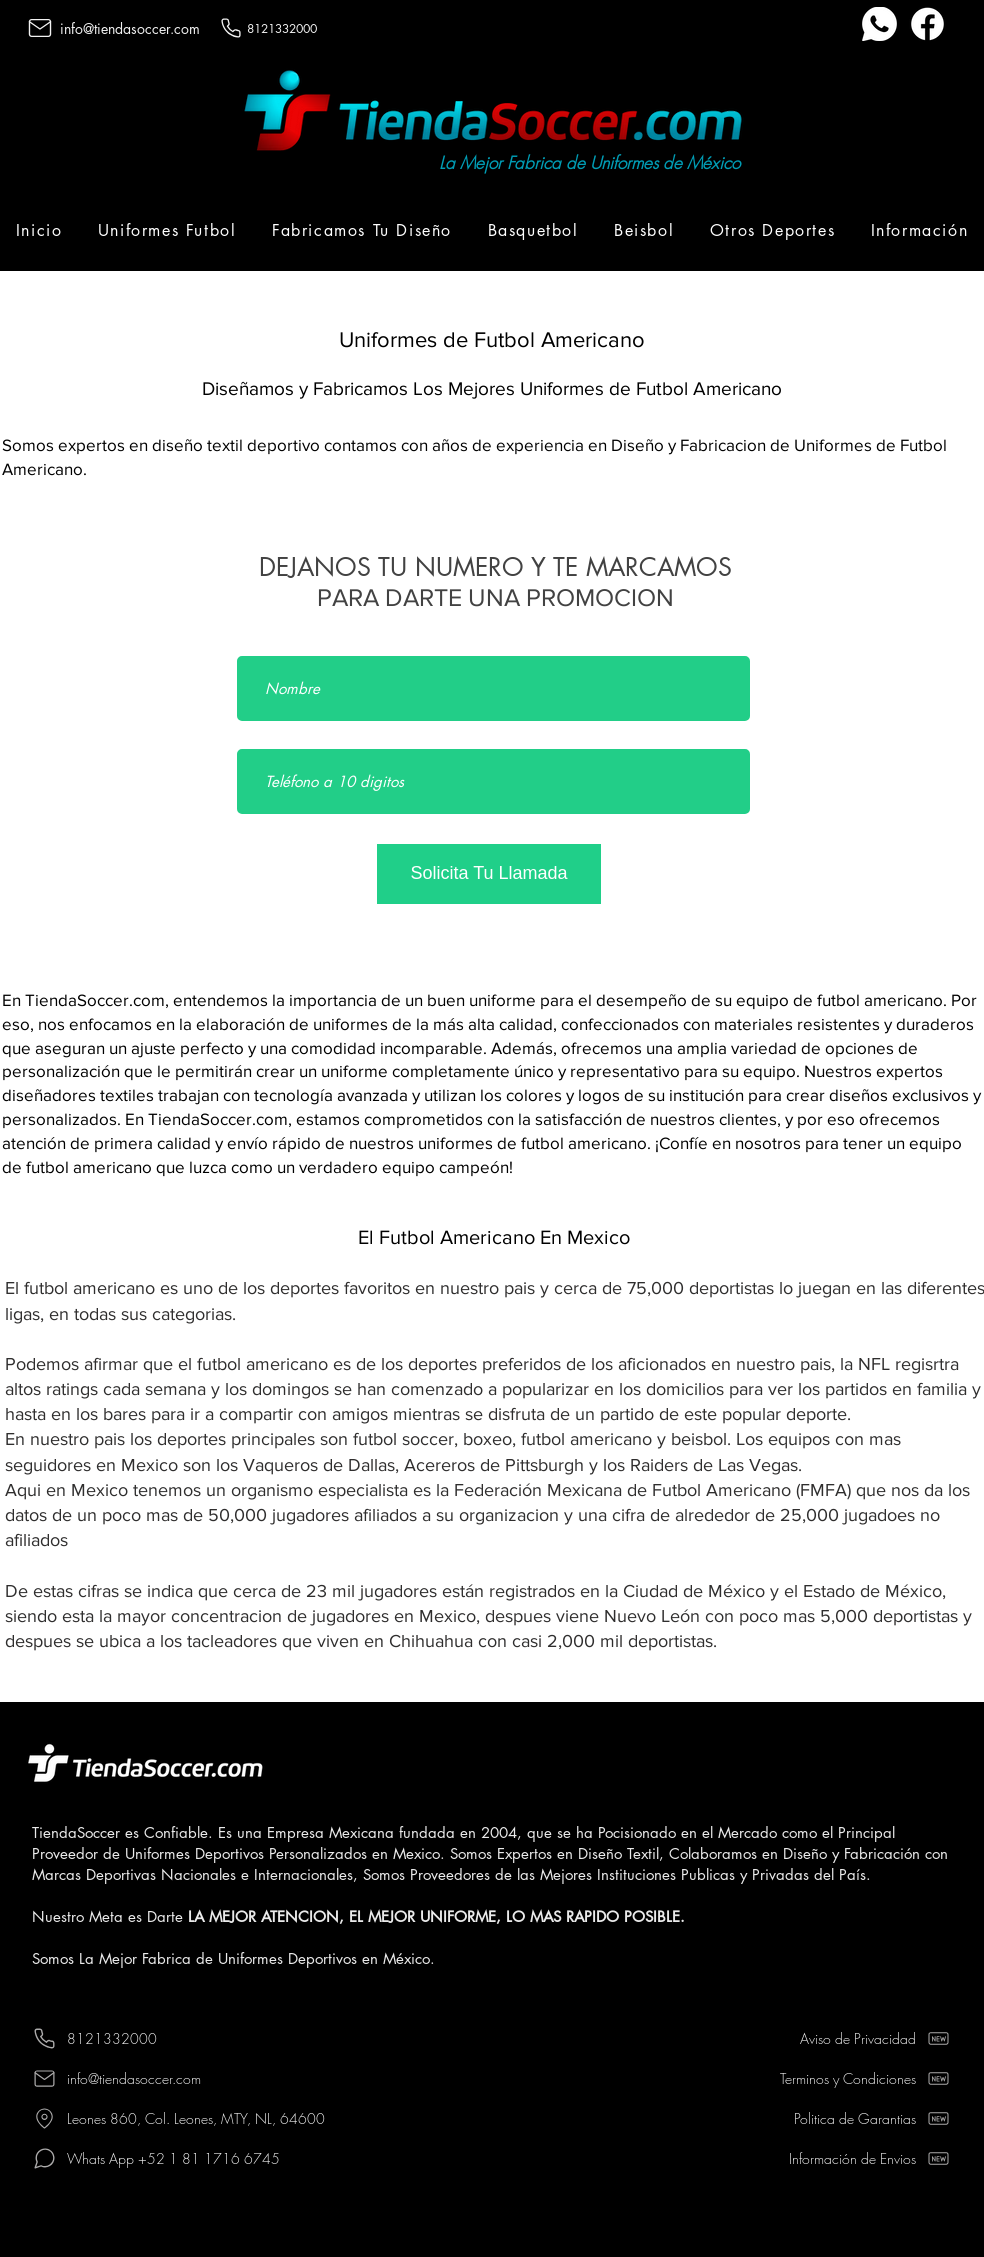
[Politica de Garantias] (834, 2118)
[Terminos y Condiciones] (834, 2078)
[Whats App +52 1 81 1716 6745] (207, 2158)
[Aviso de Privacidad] (834, 2038)
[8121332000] (282, 28)
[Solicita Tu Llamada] (489, 874)
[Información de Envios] (834, 2158)
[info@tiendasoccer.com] (128, 28)
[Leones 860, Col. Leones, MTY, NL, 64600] (207, 2118)
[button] (167, 230)
